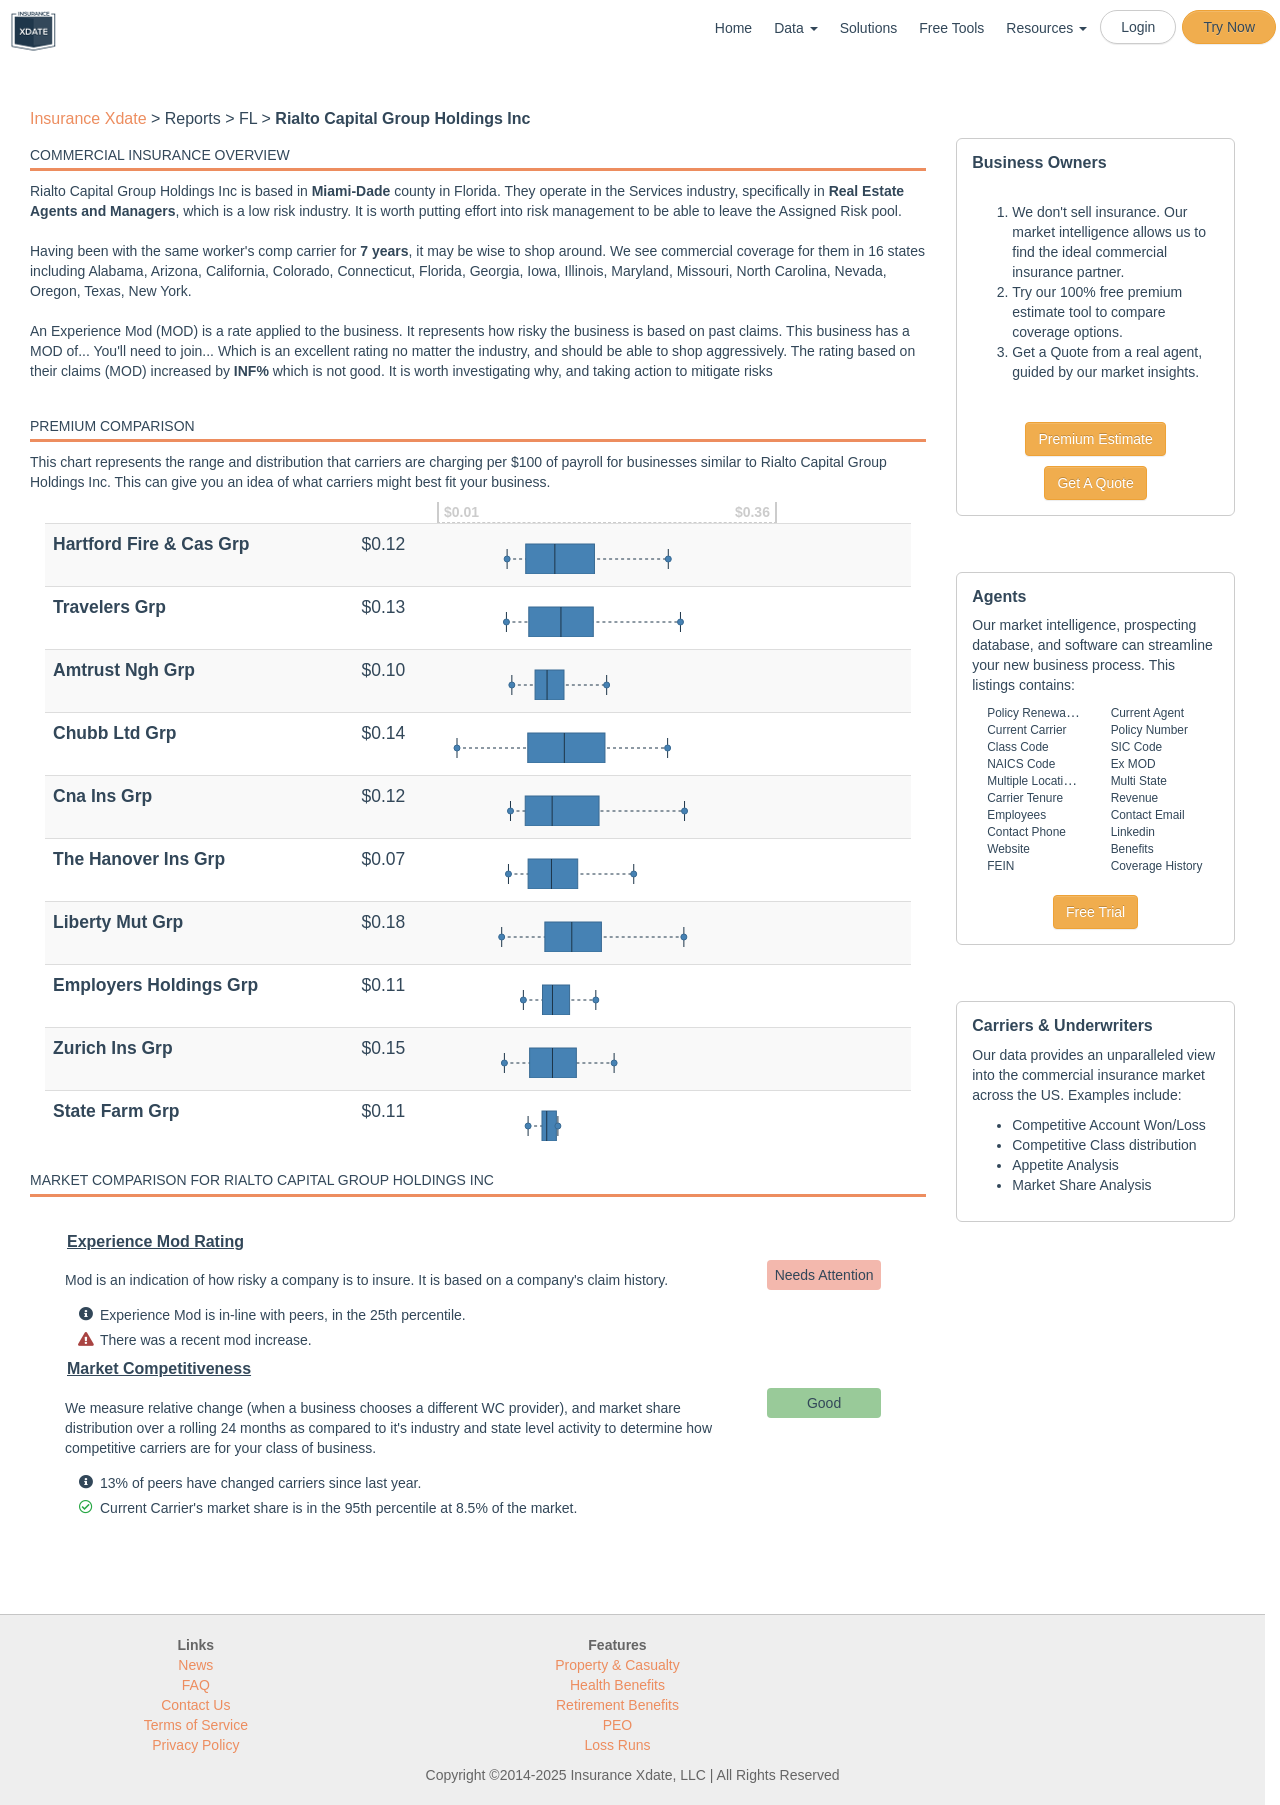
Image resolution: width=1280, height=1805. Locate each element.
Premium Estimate (1095, 439)
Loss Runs (617, 1745)
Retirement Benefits (617, 1705)
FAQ (196, 1685)
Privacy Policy (195, 1745)
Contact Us (195, 1705)
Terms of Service (196, 1725)
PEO (618, 1725)
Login (1138, 27)
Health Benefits (617, 1685)
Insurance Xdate (88, 118)
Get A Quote (1095, 483)
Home (733, 28)
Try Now (1229, 27)
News (195, 1665)
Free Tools (951, 28)
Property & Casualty (617, 1665)
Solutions (869, 28)
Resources (1046, 28)
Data (795, 28)
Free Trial (1095, 912)
